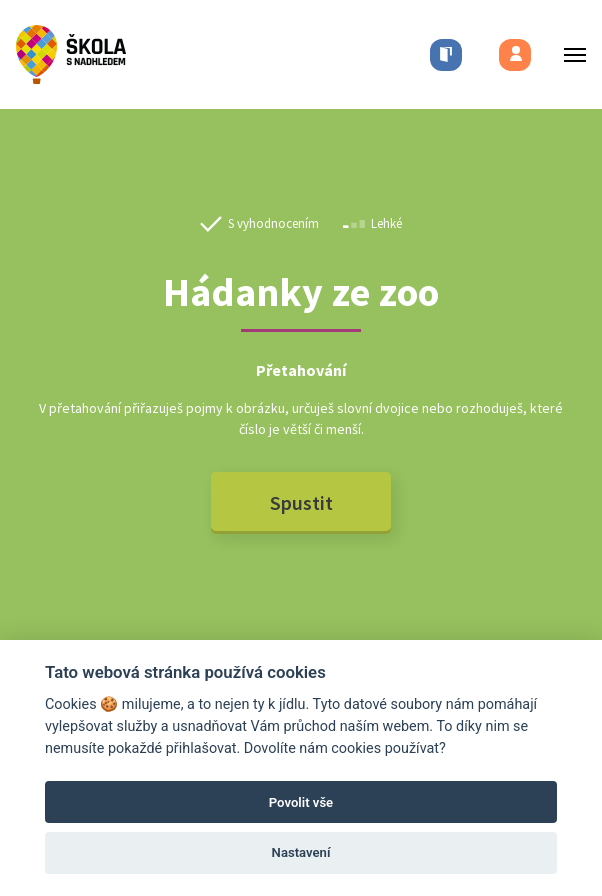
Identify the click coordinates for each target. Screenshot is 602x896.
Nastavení (301, 852)
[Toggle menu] (569, 54)
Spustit (301, 502)
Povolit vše (301, 802)
